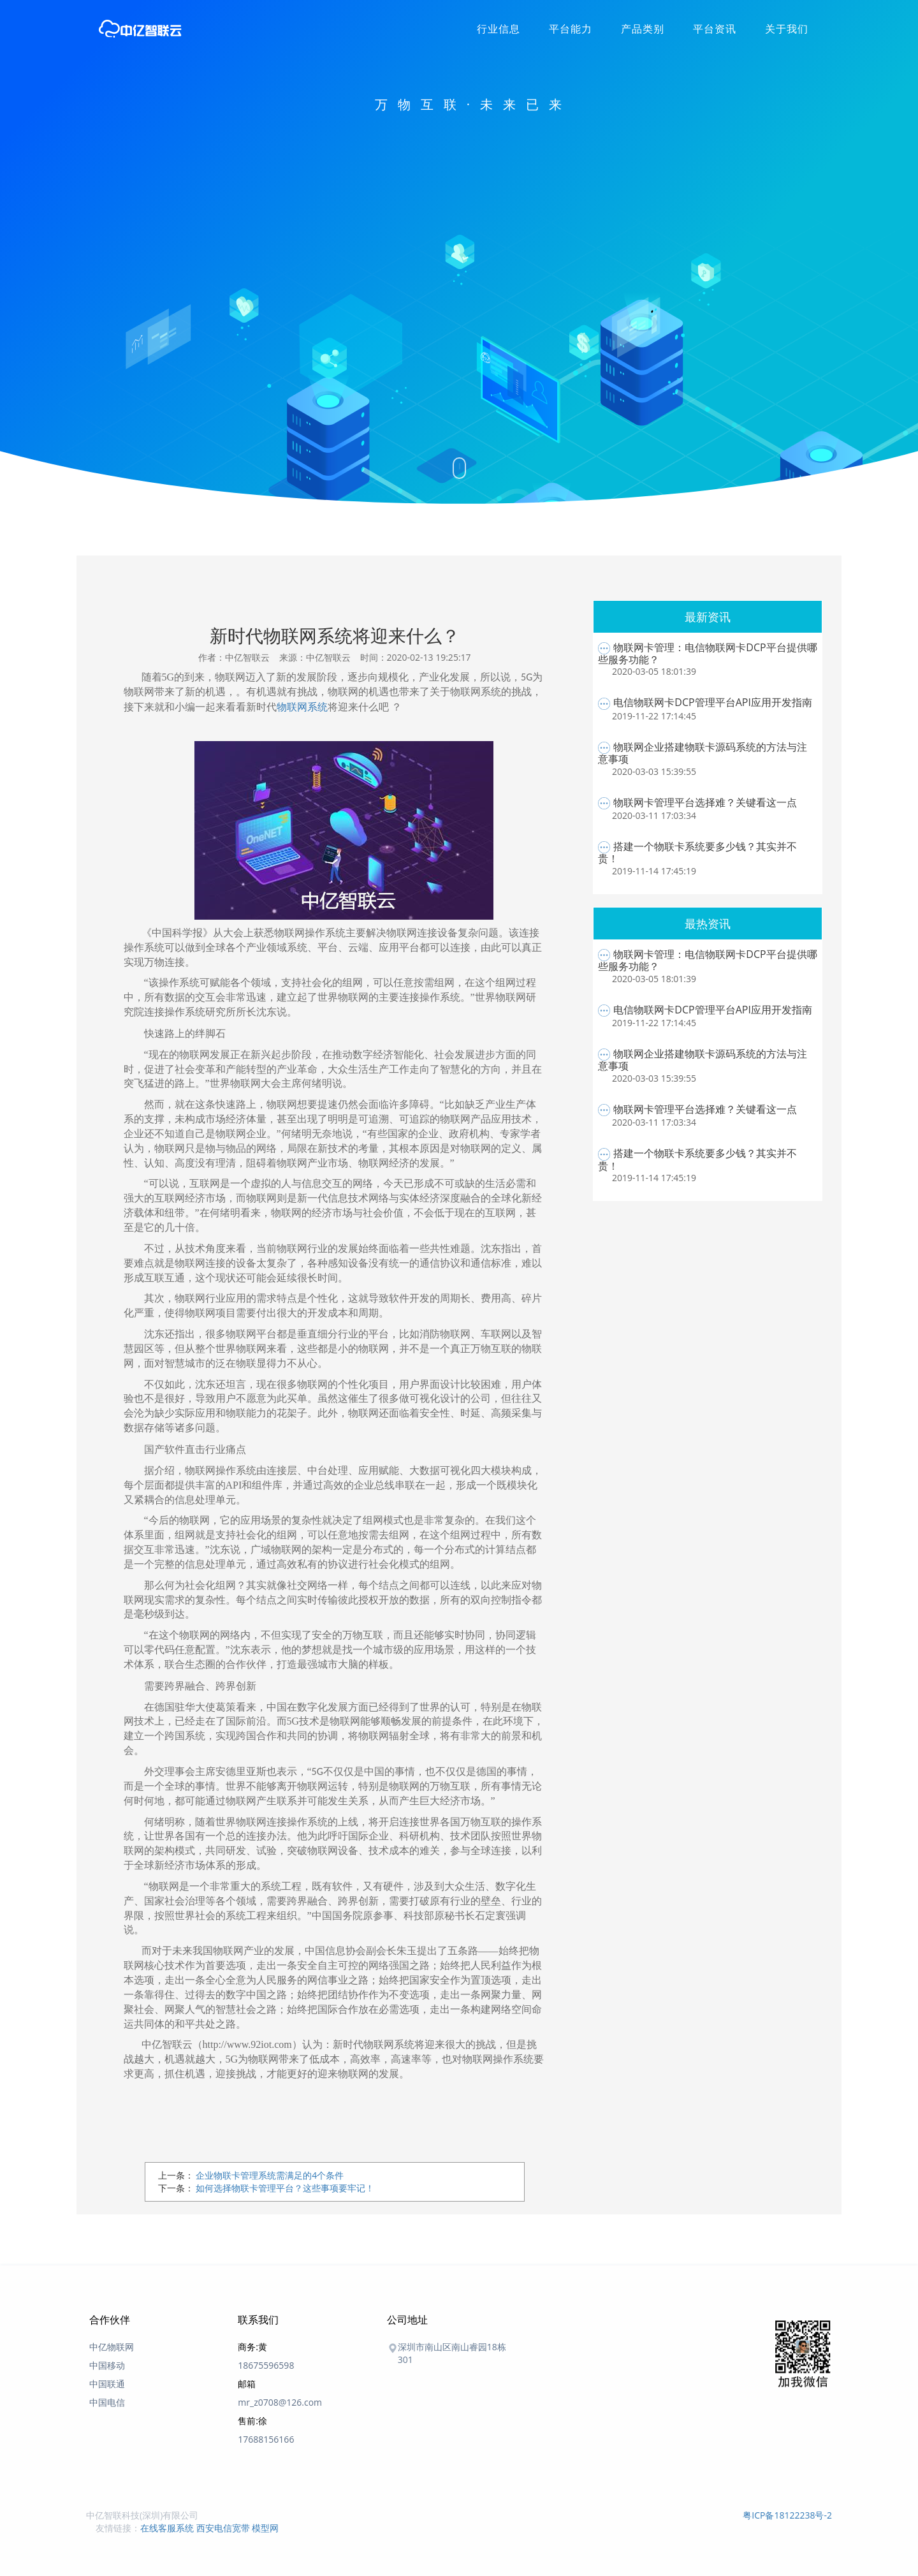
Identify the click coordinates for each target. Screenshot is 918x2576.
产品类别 (642, 29)
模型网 (265, 2528)
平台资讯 (714, 29)
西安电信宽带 (223, 2528)
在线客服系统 (167, 2528)
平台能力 (570, 29)
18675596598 (266, 2365)
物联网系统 (302, 707)
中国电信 (107, 2402)
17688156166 (266, 2439)
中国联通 (107, 2384)
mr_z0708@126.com (280, 2402)
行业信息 (498, 29)
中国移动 (107, 2365)
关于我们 (786, 29)
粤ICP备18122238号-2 (787, 2515)
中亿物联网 (111, 2347)
